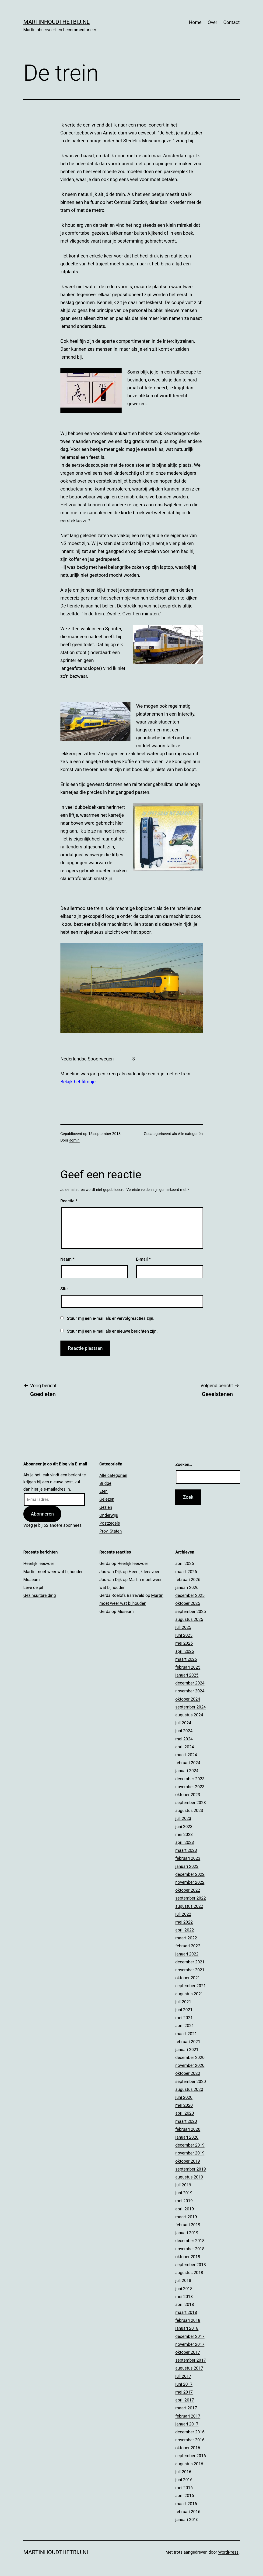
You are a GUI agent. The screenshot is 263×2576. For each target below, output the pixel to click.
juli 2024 (183, 1722)
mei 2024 (184, 1738)
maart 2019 (186, 2216)
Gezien (105, 1507)
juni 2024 (183, 1730)
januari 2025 (186, 1675)
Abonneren (42, 1514)
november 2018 (189, 2248)
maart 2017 (186, 2407)
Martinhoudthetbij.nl (56, 22)
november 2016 (189, 2439)
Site (64, 1288)
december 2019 (189, 2145)
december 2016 (189, 2431)
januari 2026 (186, 1587)
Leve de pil (33, 1587)
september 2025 (190, 1611)
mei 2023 (184, 1834)
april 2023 (184, 1842)
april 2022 (184, 1930)
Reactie (68, 1200)
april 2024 (184, 1746)
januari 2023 (186, 1866)
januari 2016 (186, 2519)
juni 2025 (183, 1635)
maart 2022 (186, 1937)
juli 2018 (183, 2280)
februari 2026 (187, 1579)
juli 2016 (183, 2471)
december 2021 (189, 1961)
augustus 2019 (189, 2177)
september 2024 (190, 1707)
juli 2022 (183, 1914)
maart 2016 (186, 2503)
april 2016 (184, 2495)
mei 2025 (184, 1643)
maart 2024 (186, 1754)
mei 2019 (184, 2200)
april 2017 (184, 2400)
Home (195, 22)
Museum (31, 1579)
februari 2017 (187, 2416)
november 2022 (189, 1882)
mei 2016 (184, 2487)
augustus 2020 (189, 2089)
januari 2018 (186, 2328)
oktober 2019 (187, 2161)
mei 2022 (184, 1922)
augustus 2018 (189, 2272)
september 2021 (190, 1985)
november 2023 (189, 1786)
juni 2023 (183, 1826)
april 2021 (184, 2025)
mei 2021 (184, 2017)
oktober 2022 (187, 1890)
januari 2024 (186, 1770)
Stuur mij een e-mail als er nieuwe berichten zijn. (112, 1331)
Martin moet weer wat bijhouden (53, 1571)
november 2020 (189, 2065)
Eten (103, 1491)
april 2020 (184, 2113)
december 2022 (189, 1874)
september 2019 (190, 2169)
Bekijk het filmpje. (78, 1081)
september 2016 (190, 2455)
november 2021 (189, 1969)
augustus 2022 (189, 1906)
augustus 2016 (189, 2463)
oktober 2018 (187, 2256)
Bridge (105, 1483)
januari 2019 (186, 2232)
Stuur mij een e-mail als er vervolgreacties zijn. (110, 1318)
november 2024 (189, 1690)
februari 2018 (187, 2320)
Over (212, 22)
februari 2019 (187, 2224)
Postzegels (109, 1523)
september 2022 (190, 1898)
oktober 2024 (187, 1699)
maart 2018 (186, 2312)
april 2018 (184, 2304)
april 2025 (184, 1651)
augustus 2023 (189, 1810)
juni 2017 (183, 2384)
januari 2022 (186, 1954)
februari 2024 (187, 1762)
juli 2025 (183, 1627)
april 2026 (184, 1563)
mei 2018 (184, 2296)
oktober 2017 (187, 2352)
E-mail (143, 1259)
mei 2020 (184, 2105)
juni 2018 (183, 2288)
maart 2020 (186, 2121)
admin (74, 1140)
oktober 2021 (187, 1977)
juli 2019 (183, 2184)
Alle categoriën (190, 1134)
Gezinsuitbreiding (39, 1595)
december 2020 (189, 2057)
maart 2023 (186, 1850)
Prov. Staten (110, 1531)
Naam (67, 1259)
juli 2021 (183, 2001)
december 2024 (189, 1683)
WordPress (228, 2552)
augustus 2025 (189, 1619)
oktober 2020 (187, 2073)
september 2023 (190, 1802)
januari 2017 (186, 2424)
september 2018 (190, 2264)
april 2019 (184, 2208)
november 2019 (189, 2153)
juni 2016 (183, 2479)
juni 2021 (183, 2009)
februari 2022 (187, 1945)
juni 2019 (183, 2192)
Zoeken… (183, 1464)
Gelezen (106, 1499)
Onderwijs (108, 1515)
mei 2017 (184, 2392)
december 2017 (189, 2336)
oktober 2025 (187, 1603)
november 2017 (189, 2344)
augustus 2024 (189, 1714)
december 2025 (189, 1595)
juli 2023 (183, 1818)
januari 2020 (186, 2137)
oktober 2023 (187, 1794)
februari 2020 (187, 2129)
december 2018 (189, 2240)
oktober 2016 (187, 2447)
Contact (231, 22)
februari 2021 (187, 2041)
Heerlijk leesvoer (38, 1563)
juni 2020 (183, 2097)
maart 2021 (186, 2033)
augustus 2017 (189, 2368)
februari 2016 (187, 2511)
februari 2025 (187, 1667)
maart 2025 (186, 1659)
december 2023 (189, 1778)
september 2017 (190, 2360)
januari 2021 (186, 2049)
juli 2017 (183, 2376)
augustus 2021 (189, 1993)
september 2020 (190, 2081)
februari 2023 (187, 1858)
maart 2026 (186, 1571)
